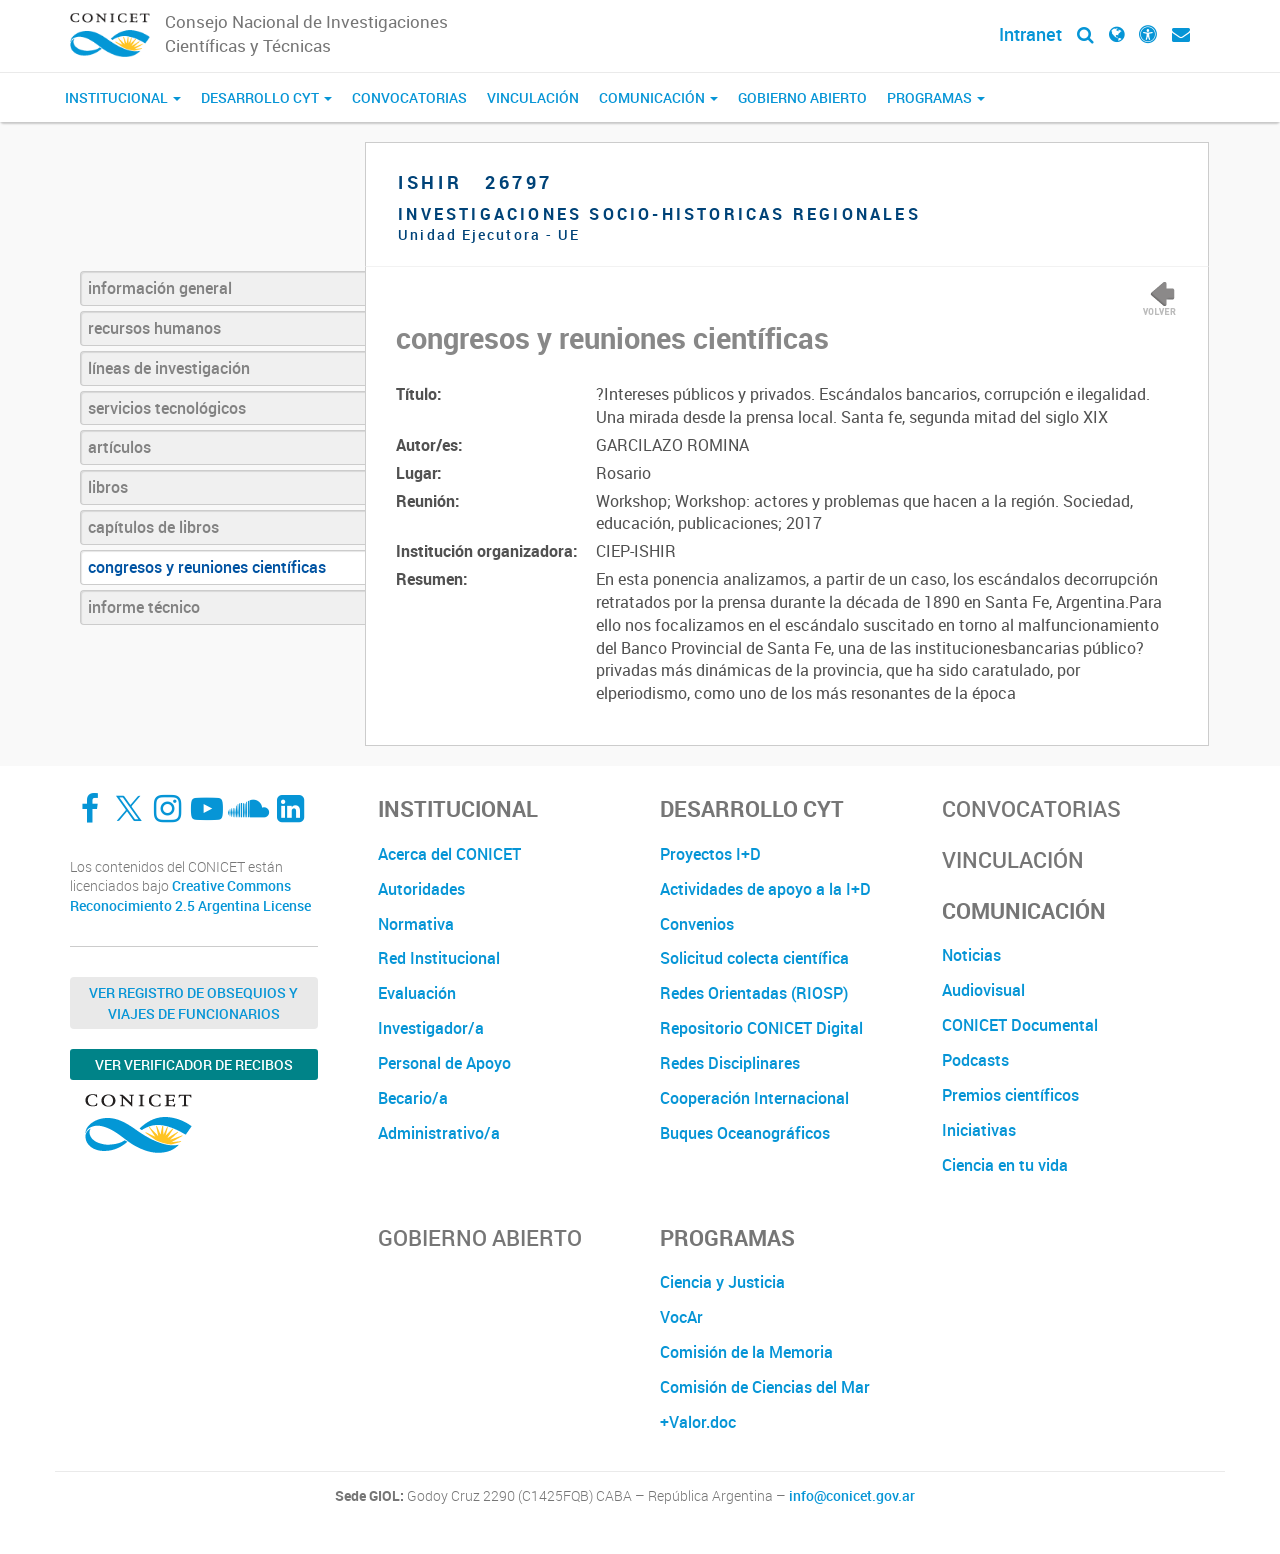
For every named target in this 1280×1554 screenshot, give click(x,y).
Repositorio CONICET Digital (761, 1028)
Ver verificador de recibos (194, 1064)
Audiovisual (983, 990)
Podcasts (975, 1060)
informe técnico (144, 607)
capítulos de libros (153, 527)
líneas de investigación (169, 368)
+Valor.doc (698, 1422)
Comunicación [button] (658, 97)
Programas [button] (936, 97)
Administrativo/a (439, 1133)
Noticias (971, 955)
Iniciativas (979, 1130)
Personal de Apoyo (444, 1063)
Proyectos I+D (710, 854)
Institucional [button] (123, 97)
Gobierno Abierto (802, 97)
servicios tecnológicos (167, 408)
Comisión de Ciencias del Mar (765, 1387)
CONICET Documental (1020, 1025)
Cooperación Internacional (754, 1098)
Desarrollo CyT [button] (266, 97)
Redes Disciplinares (730, 1063)
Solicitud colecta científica (754, 958)
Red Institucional (439, 958)
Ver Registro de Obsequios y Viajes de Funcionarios (193, 1003)
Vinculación (533, 97)
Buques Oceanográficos (745, 1133)
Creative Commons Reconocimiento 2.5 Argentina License (190, 895)
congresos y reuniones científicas (207, 567)
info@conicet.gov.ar (852, 1496)
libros (108, 487)
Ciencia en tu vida (1005, 1165)
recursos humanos (154, 328)
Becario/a (413, 1098)
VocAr (681, 1317)
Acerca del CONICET (449, 854)
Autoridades (421, 889)
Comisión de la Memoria (746, 1352)
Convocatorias (409, 97)
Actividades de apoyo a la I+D (765, 889)
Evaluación (417, 993)
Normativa (416, 924)
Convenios (697, 924)
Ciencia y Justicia (722, 1282)
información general (160, 288)
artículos (119, 447)
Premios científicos (1010, 1095)
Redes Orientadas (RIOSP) (754, 993)
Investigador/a (431, 1028)
